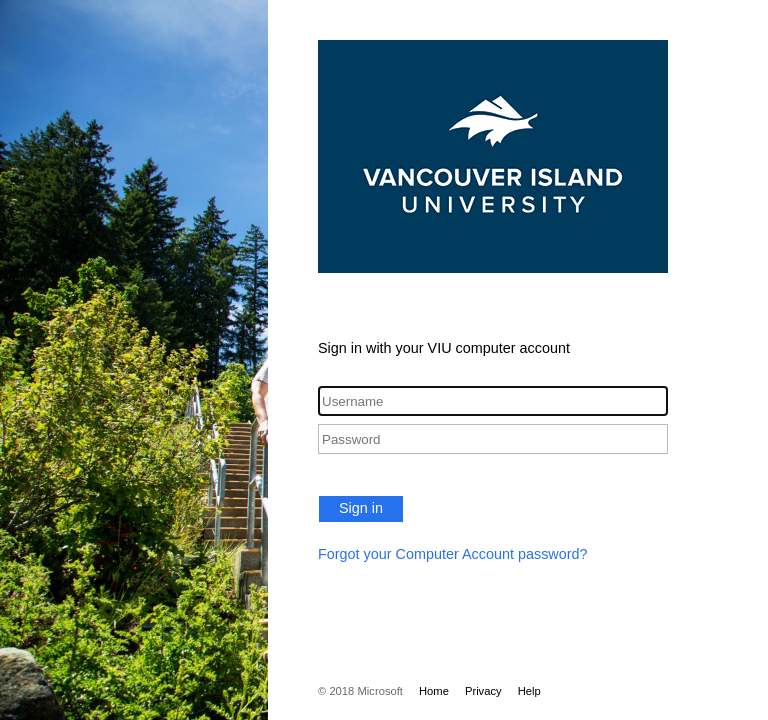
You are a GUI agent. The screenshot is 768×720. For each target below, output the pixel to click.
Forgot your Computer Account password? (453, 554)
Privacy (483, 691)
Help (529, 691)
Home (434, 691)
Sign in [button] (361, 508)
